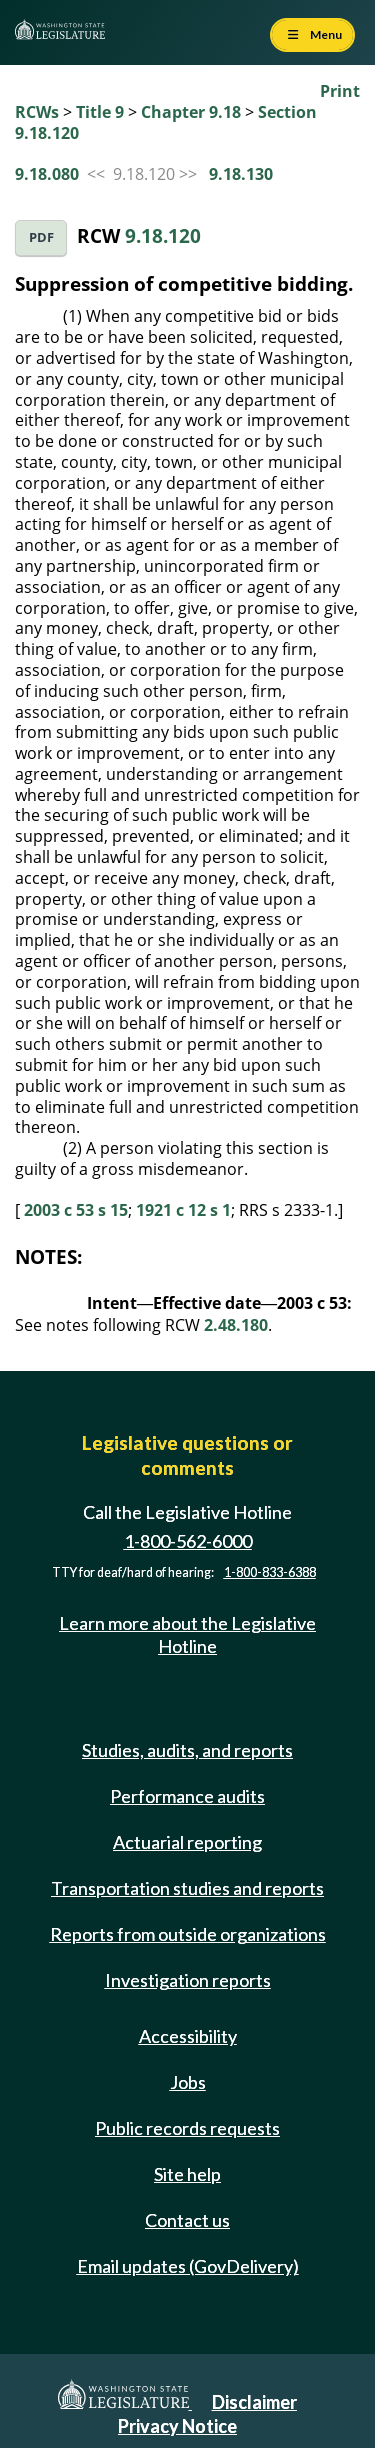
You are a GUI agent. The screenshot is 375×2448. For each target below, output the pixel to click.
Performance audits (187, 1796)
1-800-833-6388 (270, 1572)
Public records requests (187, 2128)
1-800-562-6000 (188, 1541)
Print (340, 91)
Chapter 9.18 (191, 112)
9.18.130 (241, 174)
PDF (41, 237)
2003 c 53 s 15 (76, 1210)
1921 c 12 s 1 (183, 1210)
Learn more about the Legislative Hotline (187, 1634)
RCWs (37, 112)
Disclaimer (254, 2402)
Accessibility (188, 2036)
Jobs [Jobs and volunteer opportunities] (188, 2082)
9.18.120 (163, 235)
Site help (187, 2174)
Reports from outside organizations (188, 1934)
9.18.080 (47, 174)
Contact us (187, 2220)
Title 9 (100, 112)
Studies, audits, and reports (187, 1750)
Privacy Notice (177, 2426)
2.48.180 (236, 1325)
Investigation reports (188, 1980)
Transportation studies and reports (187, 1888)
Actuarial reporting (187, 1842)
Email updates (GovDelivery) (188, 2266)
